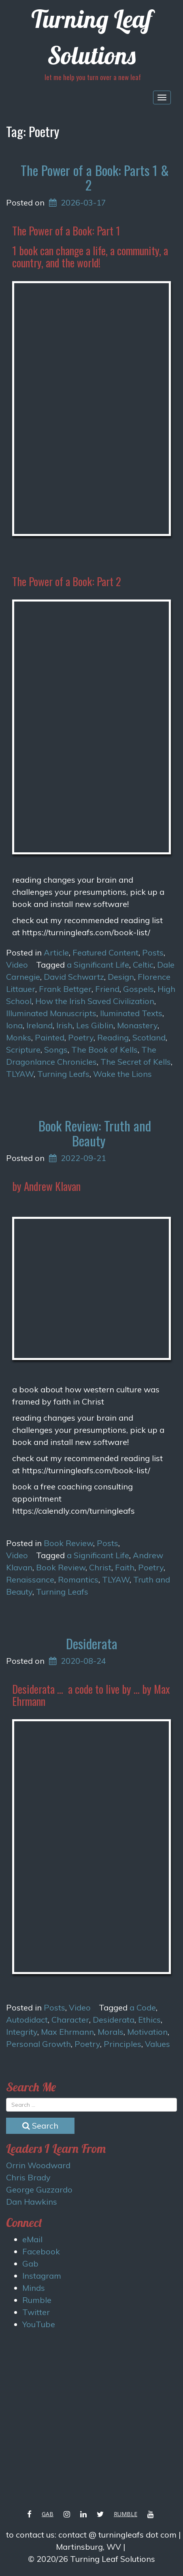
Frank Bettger (65, 989)
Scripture (23, 1049)
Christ (100, 1567)
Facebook (41, 2251)
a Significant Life (98, 965)
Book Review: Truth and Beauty (94, 1133)
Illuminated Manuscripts (51, 1013)
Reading (113, 1037)
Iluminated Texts (131, 1013)
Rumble (36, 2300)
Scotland (149, 1037)
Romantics (78, 1579)
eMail (32, 2239)
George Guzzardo (39, 2189)
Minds (33, 2288)
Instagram (41, 2276)
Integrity (21, 2032)
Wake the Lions (122, 1074)
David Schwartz (74, 977)
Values (157, 2044)
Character (70, 2020)
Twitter (36, 2312)
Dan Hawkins (31, 2202)
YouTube (38, 2324)
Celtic (143, 965)
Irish (64, 1025)
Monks (18, 1037)
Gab (30, 2263)
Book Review (68, 1543)
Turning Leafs (63, 1074)
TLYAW (20, 1074)
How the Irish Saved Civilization (94, 1001)
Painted (49, 1037)
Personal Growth (38, 2044)
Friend (107, 989)
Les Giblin (94, 1025)
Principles (122, 2044)
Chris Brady (28, 2177)
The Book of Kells (104, 1049)
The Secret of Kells (135, 1062)
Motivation (147, 2032)
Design (121, 977)
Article (56, 952)
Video (17, 965)
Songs (56, 1049)
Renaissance (30, 1579)
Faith (124, 1567)
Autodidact (27, 2020)
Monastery (137, 1025)
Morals (110, 2032)
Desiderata (91, 1643)
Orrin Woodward (38, 2165)
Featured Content (105, 952)
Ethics (149, 2020)
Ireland (39, 1025)
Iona (14, 1025)
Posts (153, 952)
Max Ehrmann (67, 2032)
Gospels (138, 989)
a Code (143, 2007)
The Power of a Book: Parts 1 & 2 (95, 177)
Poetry (81, 1037)
